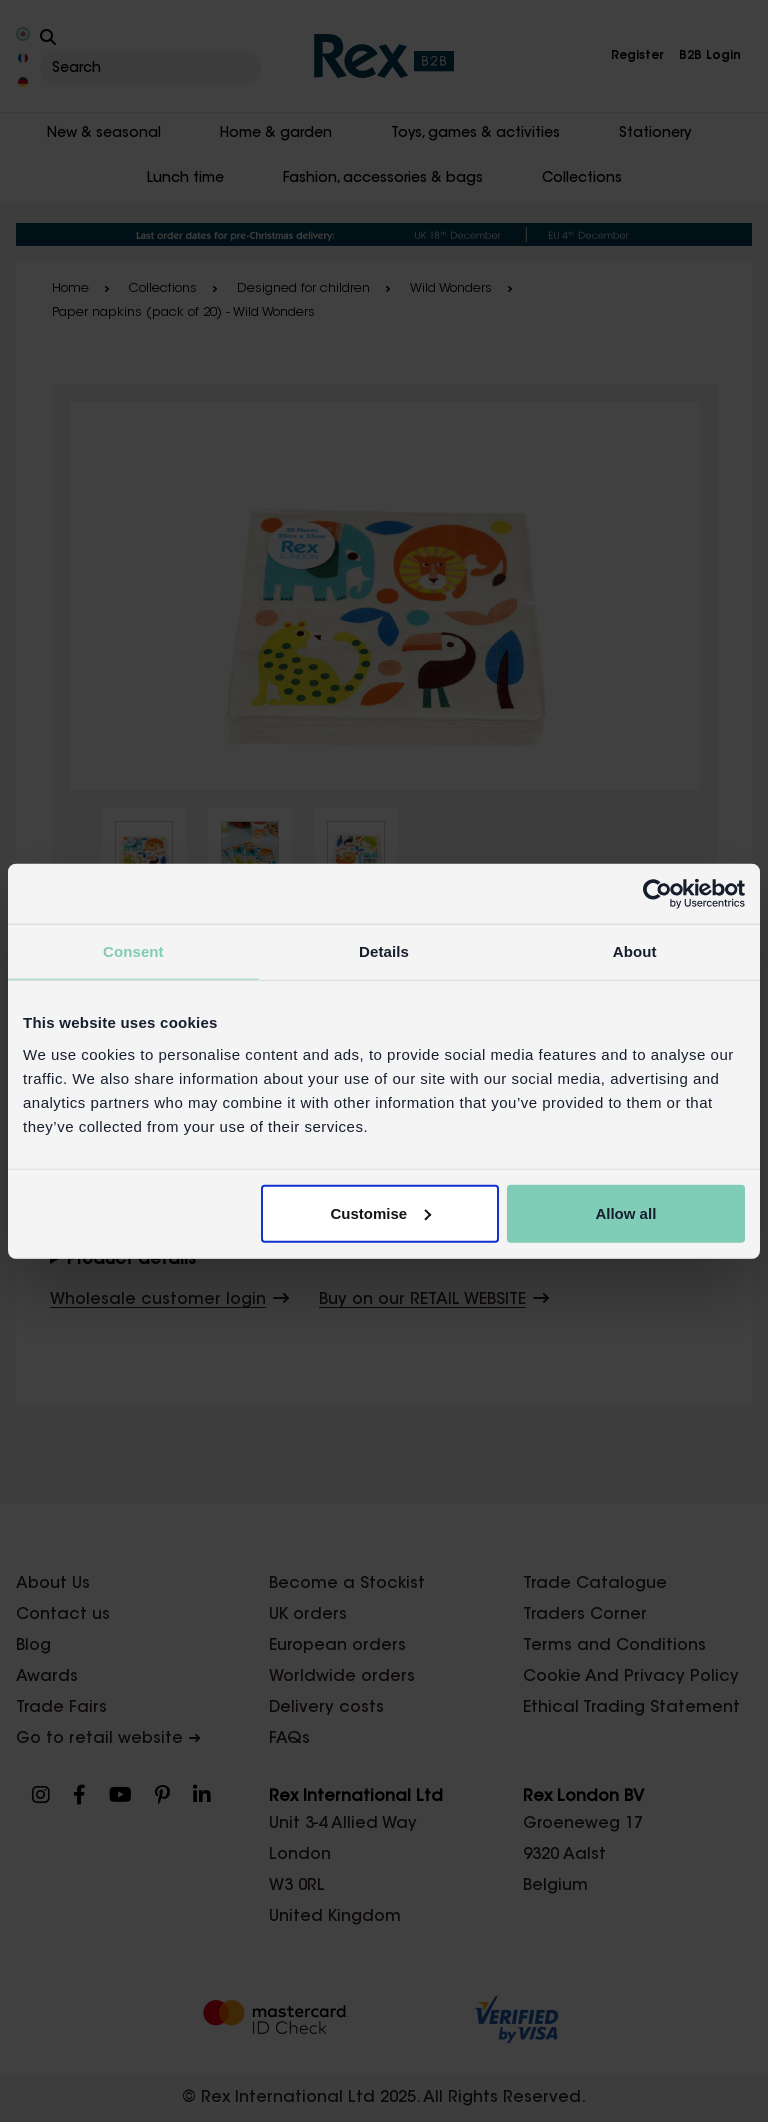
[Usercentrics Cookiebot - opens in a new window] (657, 894)
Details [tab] (384, 951)
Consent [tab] (133, 951)
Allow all (625, 1212)
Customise (381, 1212)
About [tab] (635, 951)
